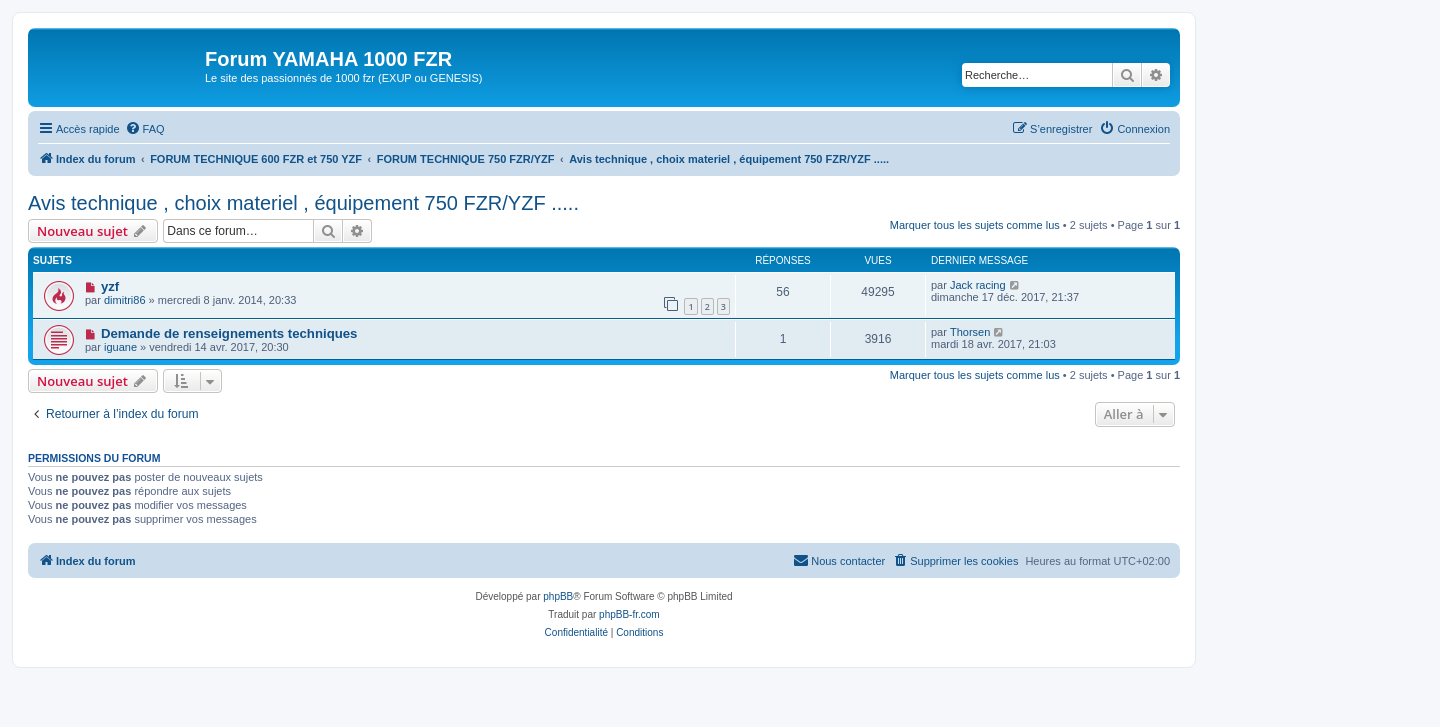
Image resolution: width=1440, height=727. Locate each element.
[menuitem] (145, 129)
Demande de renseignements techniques (229, 333)
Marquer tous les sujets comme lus (975, 225)
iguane (120, 347)
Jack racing (978, 285)
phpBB (558, 596)
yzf (110, 286)
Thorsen (970, 332)
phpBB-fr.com (629, 614)
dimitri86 (125, 300)
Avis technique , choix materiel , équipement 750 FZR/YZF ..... (303, 203)
